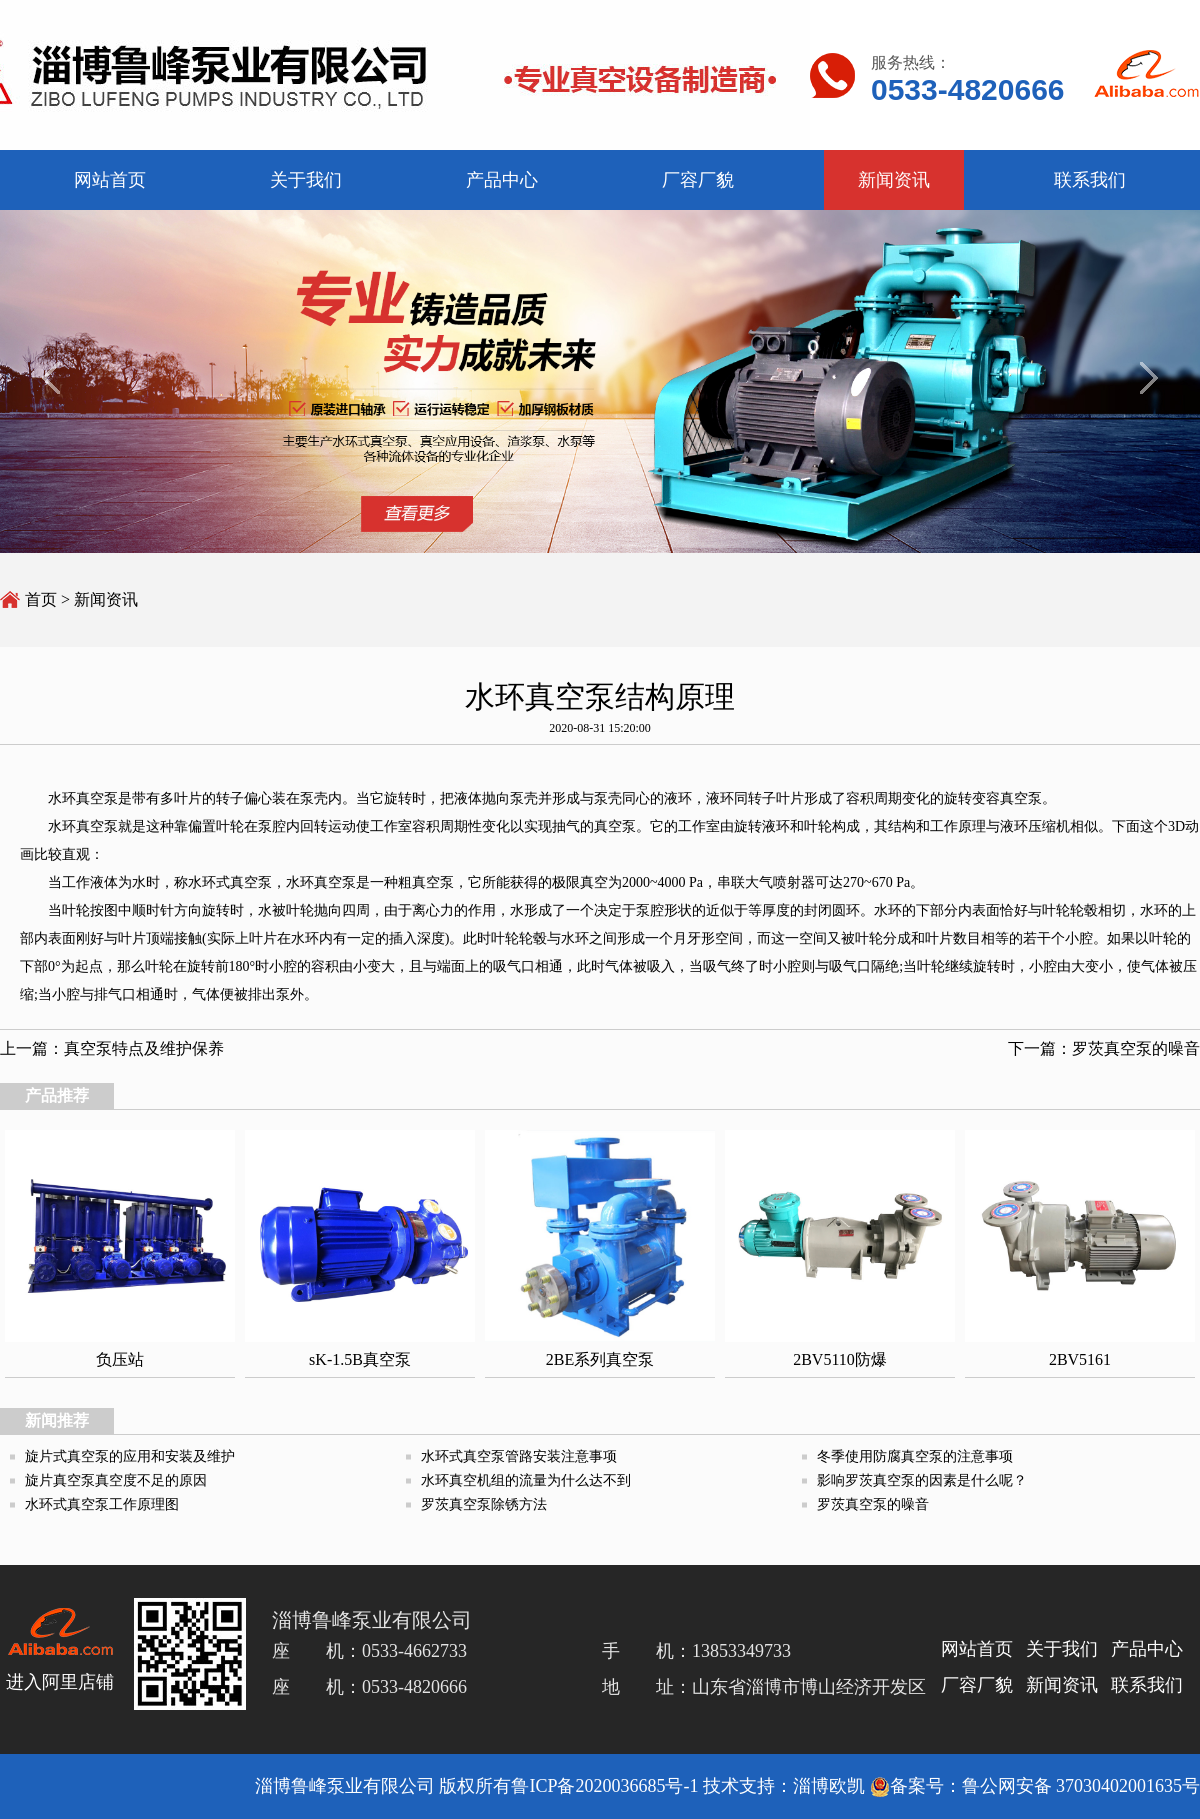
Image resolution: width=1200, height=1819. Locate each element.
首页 (41, 599)
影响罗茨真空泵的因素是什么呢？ (922, 1480)
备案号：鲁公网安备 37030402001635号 (1035, 1786)
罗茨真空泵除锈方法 (484, 1504)
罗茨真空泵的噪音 (1136, 1048)
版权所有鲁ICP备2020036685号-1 (568, 1786)
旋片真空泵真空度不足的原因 (116, 1480)
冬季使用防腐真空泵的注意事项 (915, 1456)
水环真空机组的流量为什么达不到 (526, 1480)
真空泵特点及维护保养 (144, 1048)
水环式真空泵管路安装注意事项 (519, 1456)
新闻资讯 (106, 599)
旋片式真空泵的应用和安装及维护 (130, 1456)
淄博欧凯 (829, 1786)
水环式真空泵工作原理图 (102, 1504)
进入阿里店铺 (60, 1682)
